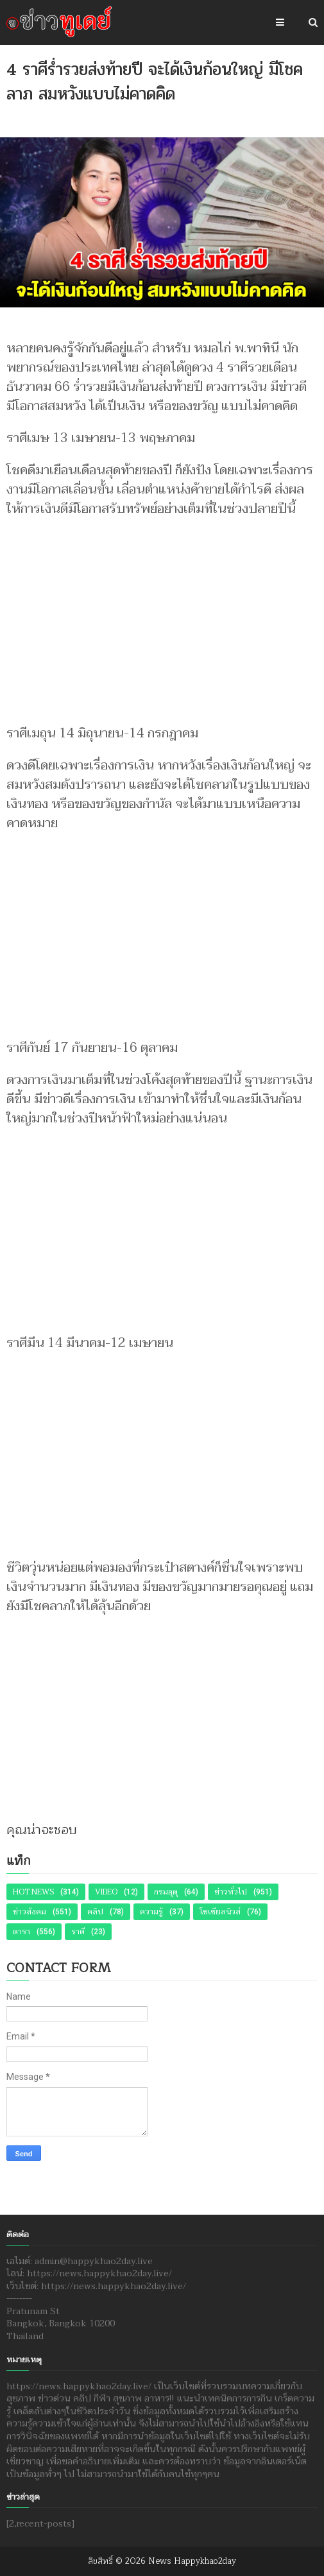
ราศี (78, 1931)
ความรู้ (151, 1911)
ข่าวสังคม (29, 1911)
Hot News (33, 1891)
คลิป (95, 1911)
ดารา (21, 1931)
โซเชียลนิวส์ (220, 1911)
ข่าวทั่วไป (230, 1891)
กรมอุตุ (166, 1891)
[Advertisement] (162, 615)
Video (106, 1891)
